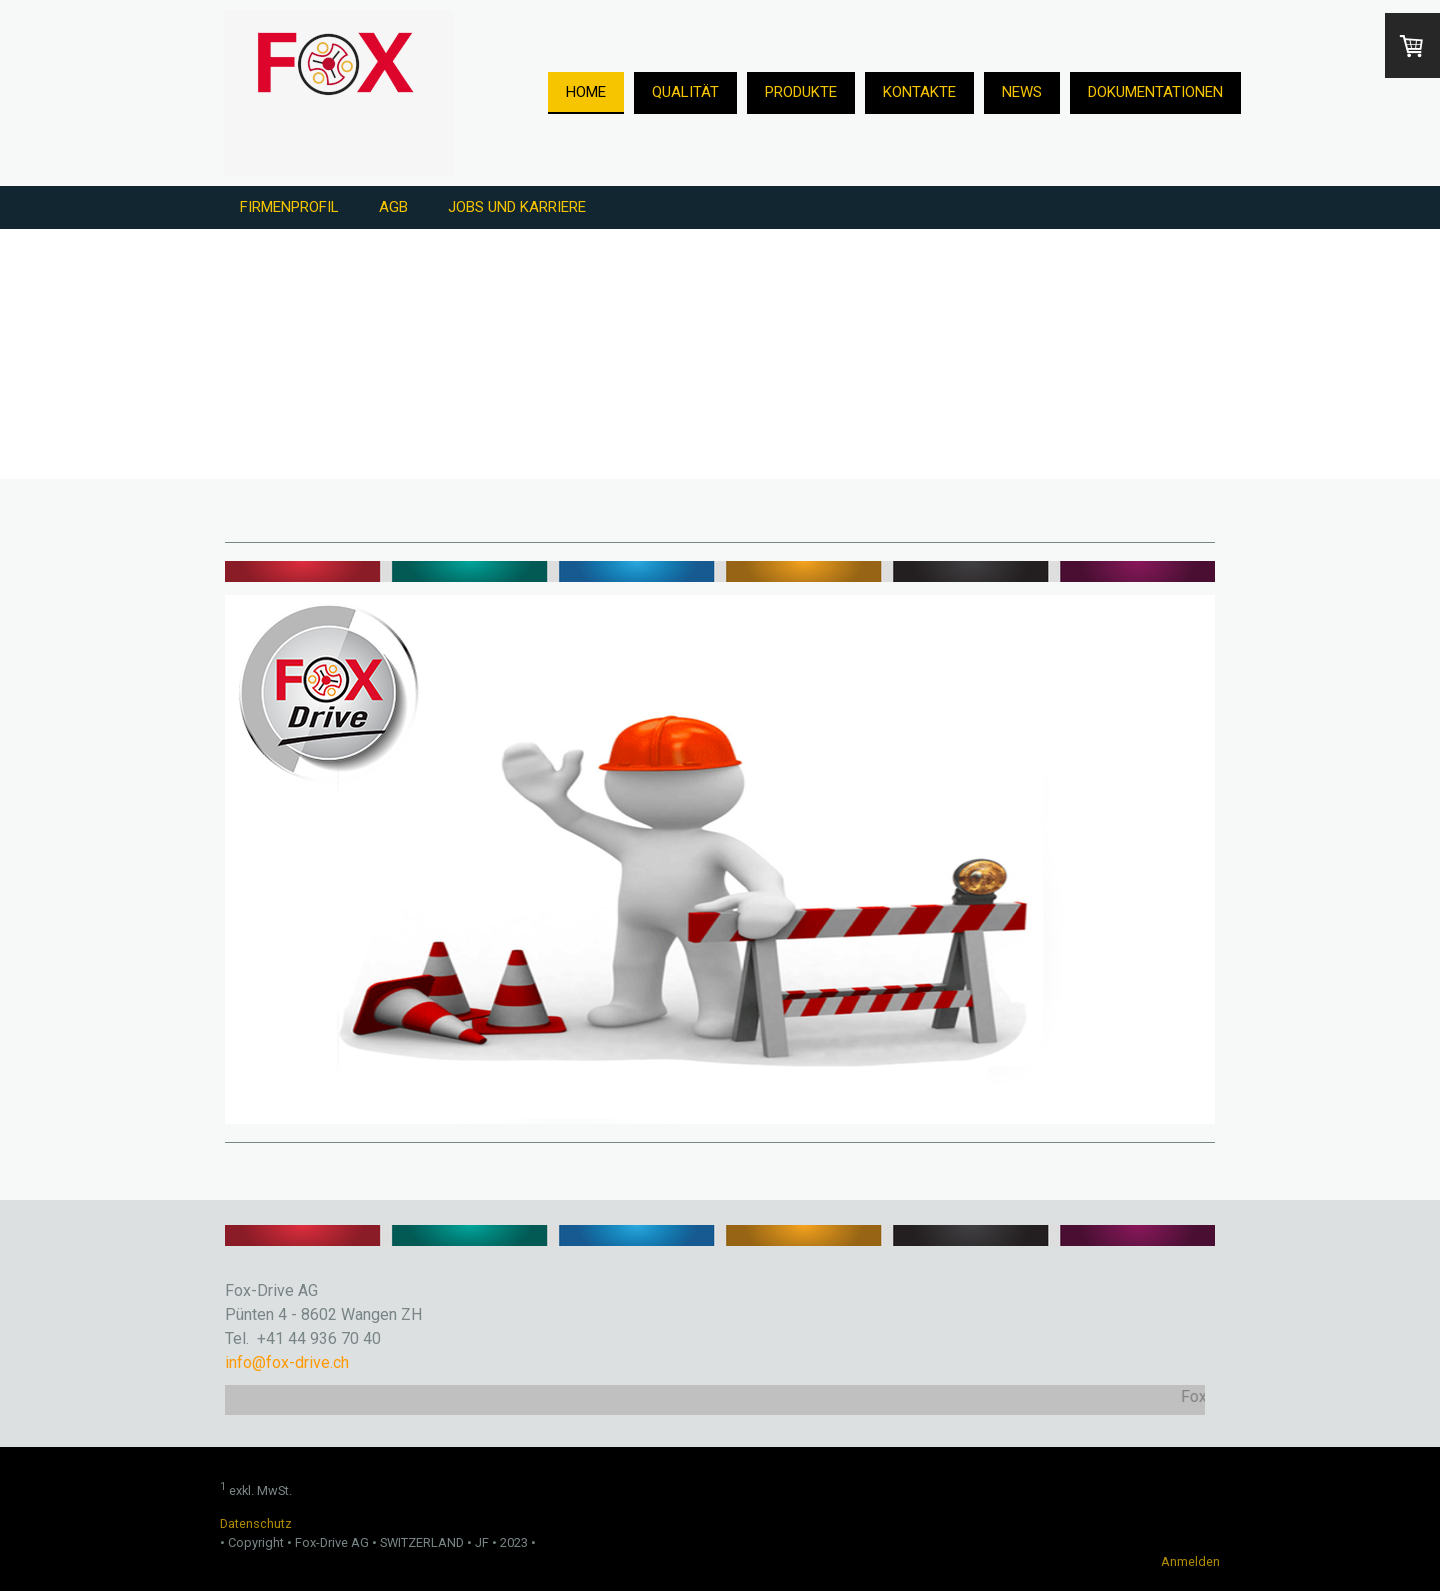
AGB (393, 207)
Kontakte (919, 92)
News (1022, 92)
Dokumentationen (1155, 92)
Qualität (685, 92)
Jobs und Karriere (517, 207)
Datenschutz (256, 1523)
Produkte (801, 92)
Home (586, 92)
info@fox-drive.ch (287, 1362)
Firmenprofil (289, 207)
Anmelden (1190, 1561)
